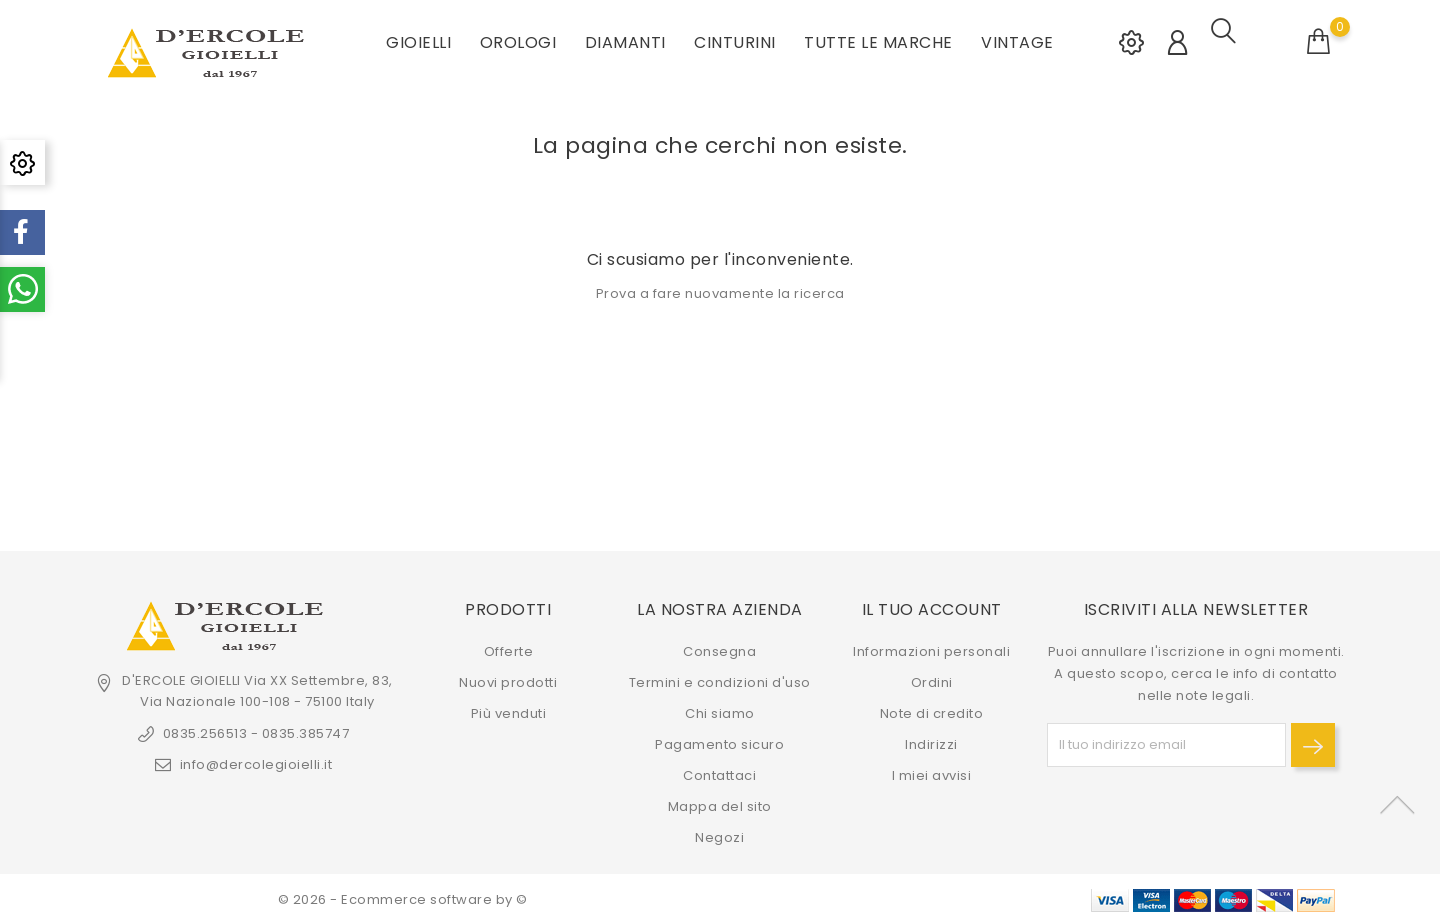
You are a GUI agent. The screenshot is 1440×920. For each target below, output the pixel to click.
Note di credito (932, 708)
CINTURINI (735, 39)
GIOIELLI (418, 39)
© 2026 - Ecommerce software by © (403, 894)
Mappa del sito (720, 801)
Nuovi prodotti (508, 677)
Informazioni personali (931, 646)
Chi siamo (720, 708)
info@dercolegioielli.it (256, 759)
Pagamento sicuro (719, 739)
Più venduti (509, 708)
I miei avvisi (932, 770)
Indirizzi (931, 739)
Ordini (932, 677)
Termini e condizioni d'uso (720, 677)
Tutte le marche (878, 39)
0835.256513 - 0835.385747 (256, 728)
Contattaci (719, 770)
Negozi (719, 832)
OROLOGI (518, 39)
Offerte (509, 646)
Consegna (719, 646)
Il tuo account (932, 604)
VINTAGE (1017, 39)
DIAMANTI (625, 39)
